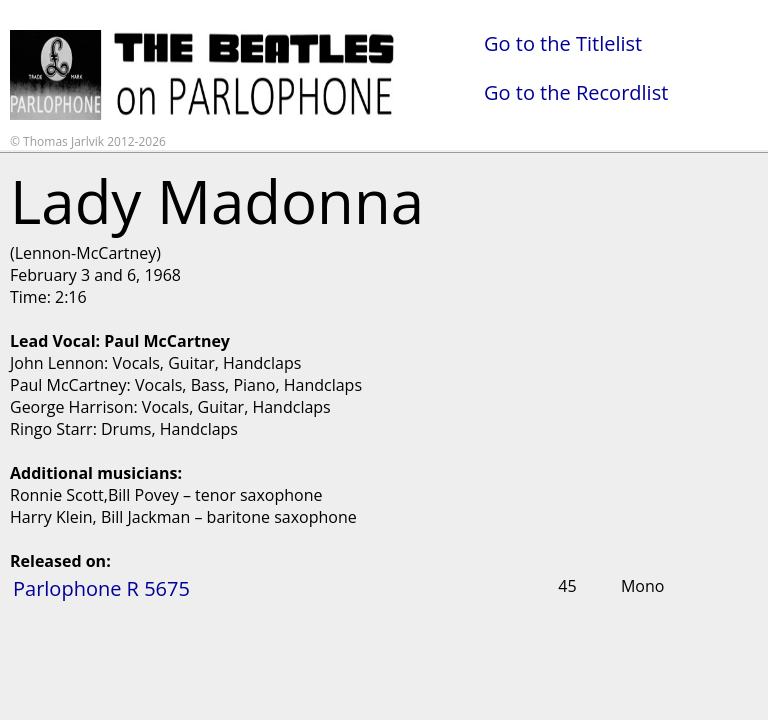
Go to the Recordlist (576, 92)
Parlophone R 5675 (101, 588)
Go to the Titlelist (563, 43)
